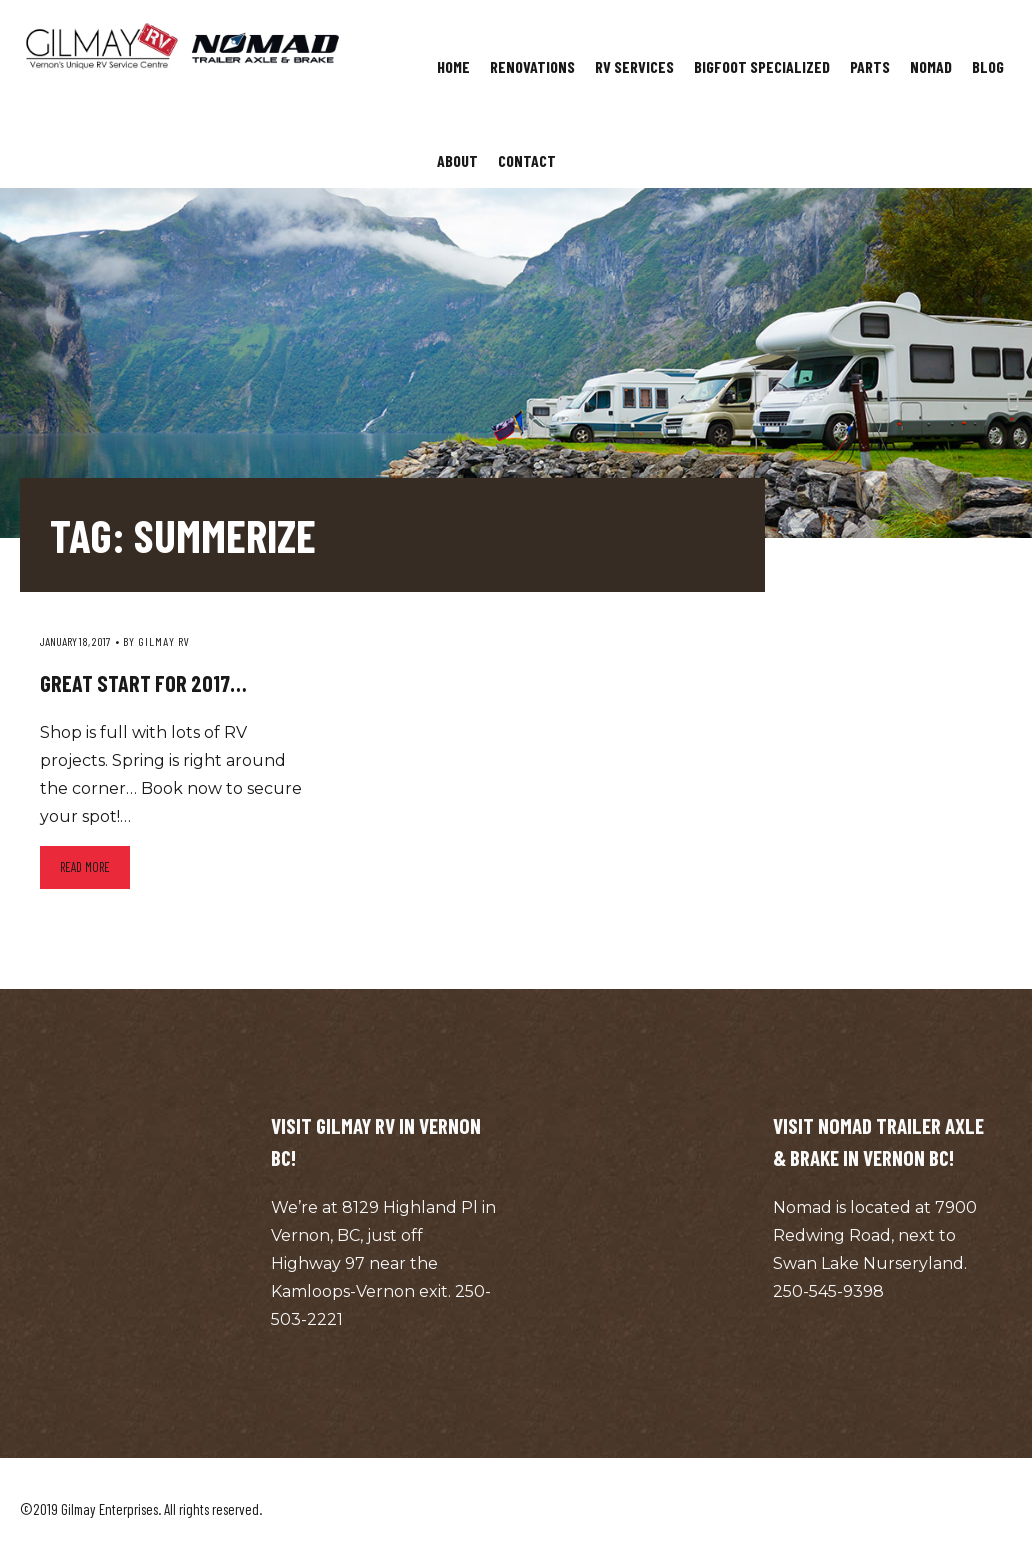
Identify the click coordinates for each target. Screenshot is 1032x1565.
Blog (988, 66)
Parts (870, 66)
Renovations (532, 66)
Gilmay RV (164, 641)
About (457, 160)
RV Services (634, 66)
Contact (527, 160)
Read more (85, 867)
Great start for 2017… (143, 683)
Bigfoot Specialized (762, 66)
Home (453, 66)
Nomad (931, 66)
